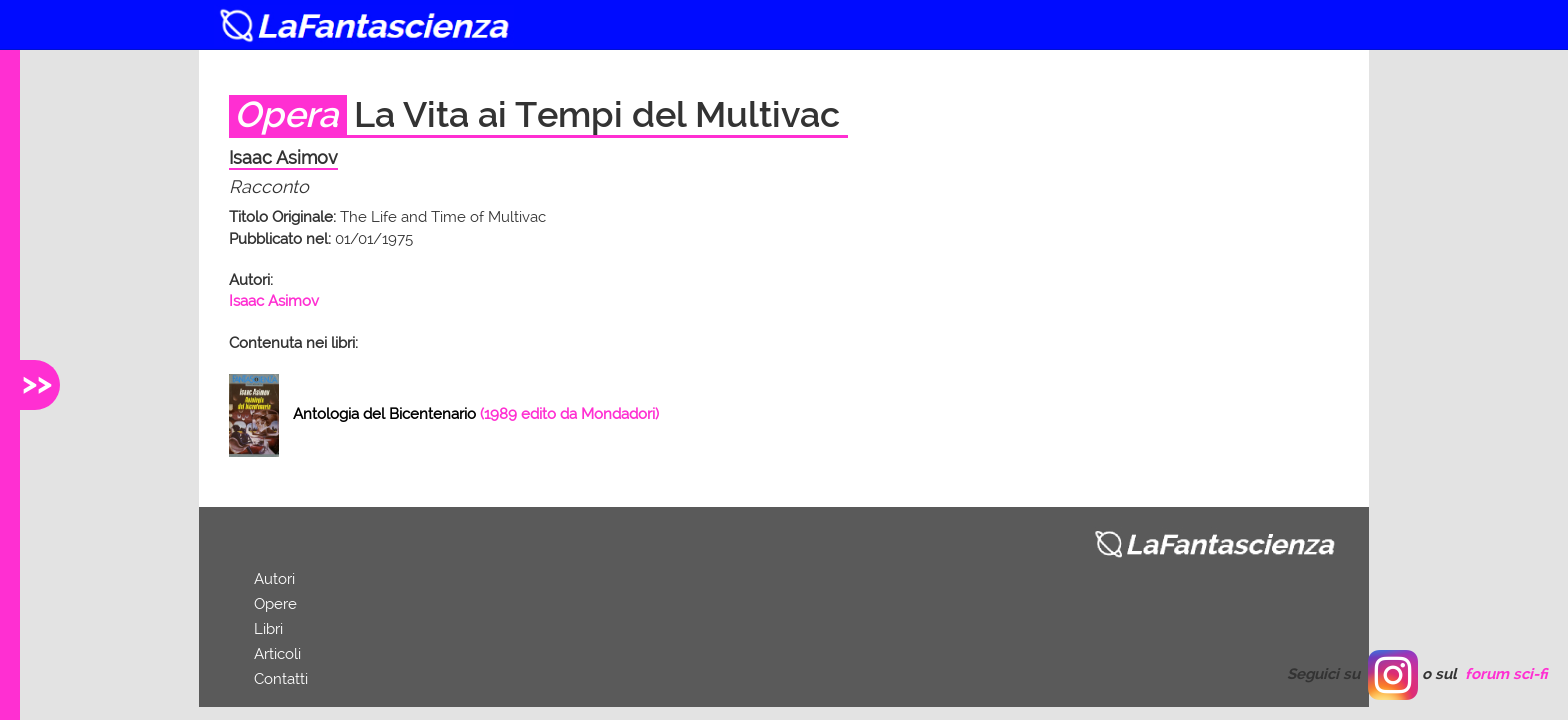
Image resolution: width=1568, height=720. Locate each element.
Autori (274, 579)
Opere (275, 604)
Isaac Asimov (274, 301)
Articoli (277, 654)
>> (37, 382)
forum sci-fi (1506, 674)
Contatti (281, 679)
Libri (268, 629)
